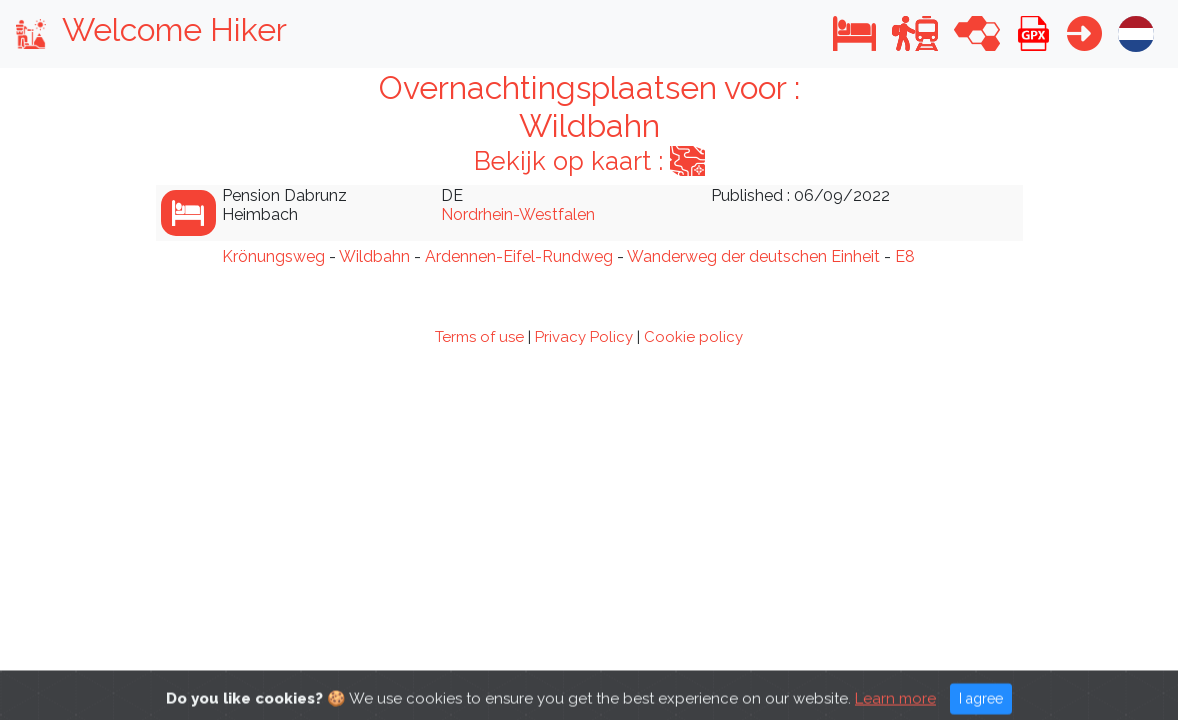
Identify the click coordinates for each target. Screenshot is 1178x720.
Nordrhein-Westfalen (518, 214)
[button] (854, 33)
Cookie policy (693, 337)
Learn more (895, 705)
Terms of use (479, 337)
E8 (905, 256)
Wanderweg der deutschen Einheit (753, 256)
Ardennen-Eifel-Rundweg (519, 256)
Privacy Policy (584, 337)
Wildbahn (374, 256)
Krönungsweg (273, 256)
